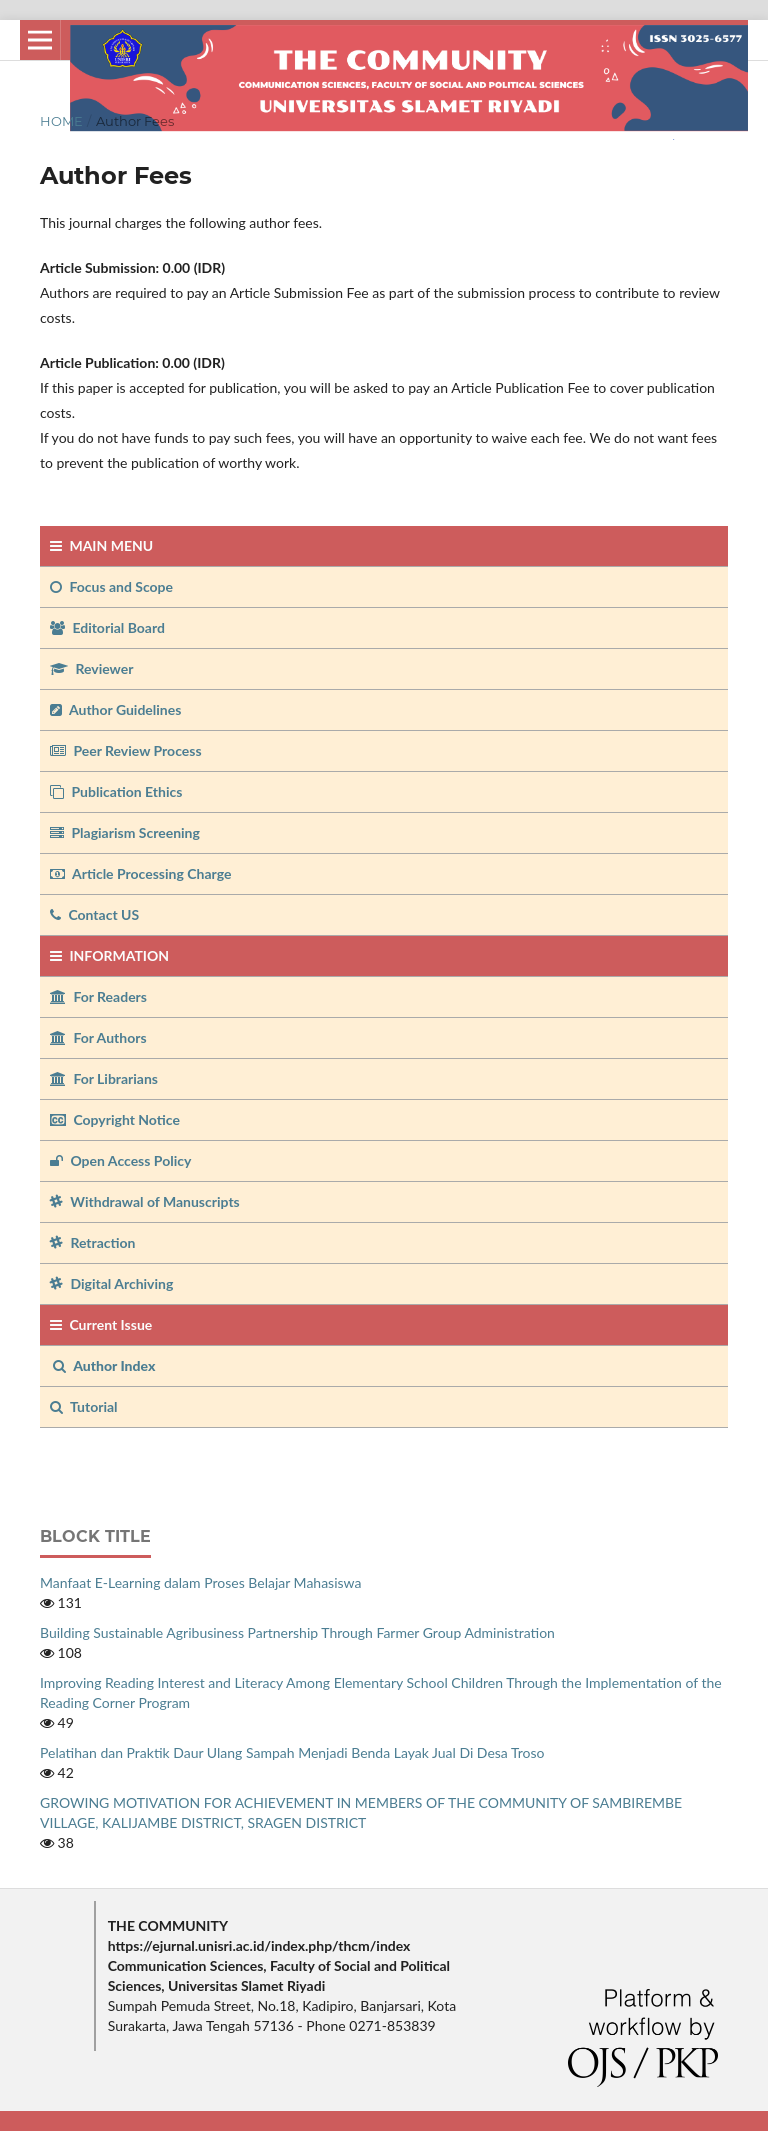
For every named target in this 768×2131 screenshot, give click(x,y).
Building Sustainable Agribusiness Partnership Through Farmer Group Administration (297, 1632)
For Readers (98, 996)
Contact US (94, 914)
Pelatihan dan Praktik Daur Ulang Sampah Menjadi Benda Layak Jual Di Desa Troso (292, 1752)
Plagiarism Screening (125, 832)
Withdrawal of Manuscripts (145, 1201)
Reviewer (91, 668)
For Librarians (104, 1078)
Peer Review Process (126, 750)
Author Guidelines (115, 709)
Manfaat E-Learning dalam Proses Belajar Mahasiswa (200, 1582)
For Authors (98, 1037)
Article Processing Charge (140, 873)
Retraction (92, 1242)
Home (61, 121)
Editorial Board (107, 627)
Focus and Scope (111, 586)
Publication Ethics (116, 791)
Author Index (104, 1365)
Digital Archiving (111, 1283)
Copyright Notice (115, 1119)
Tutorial (85, 1406)
